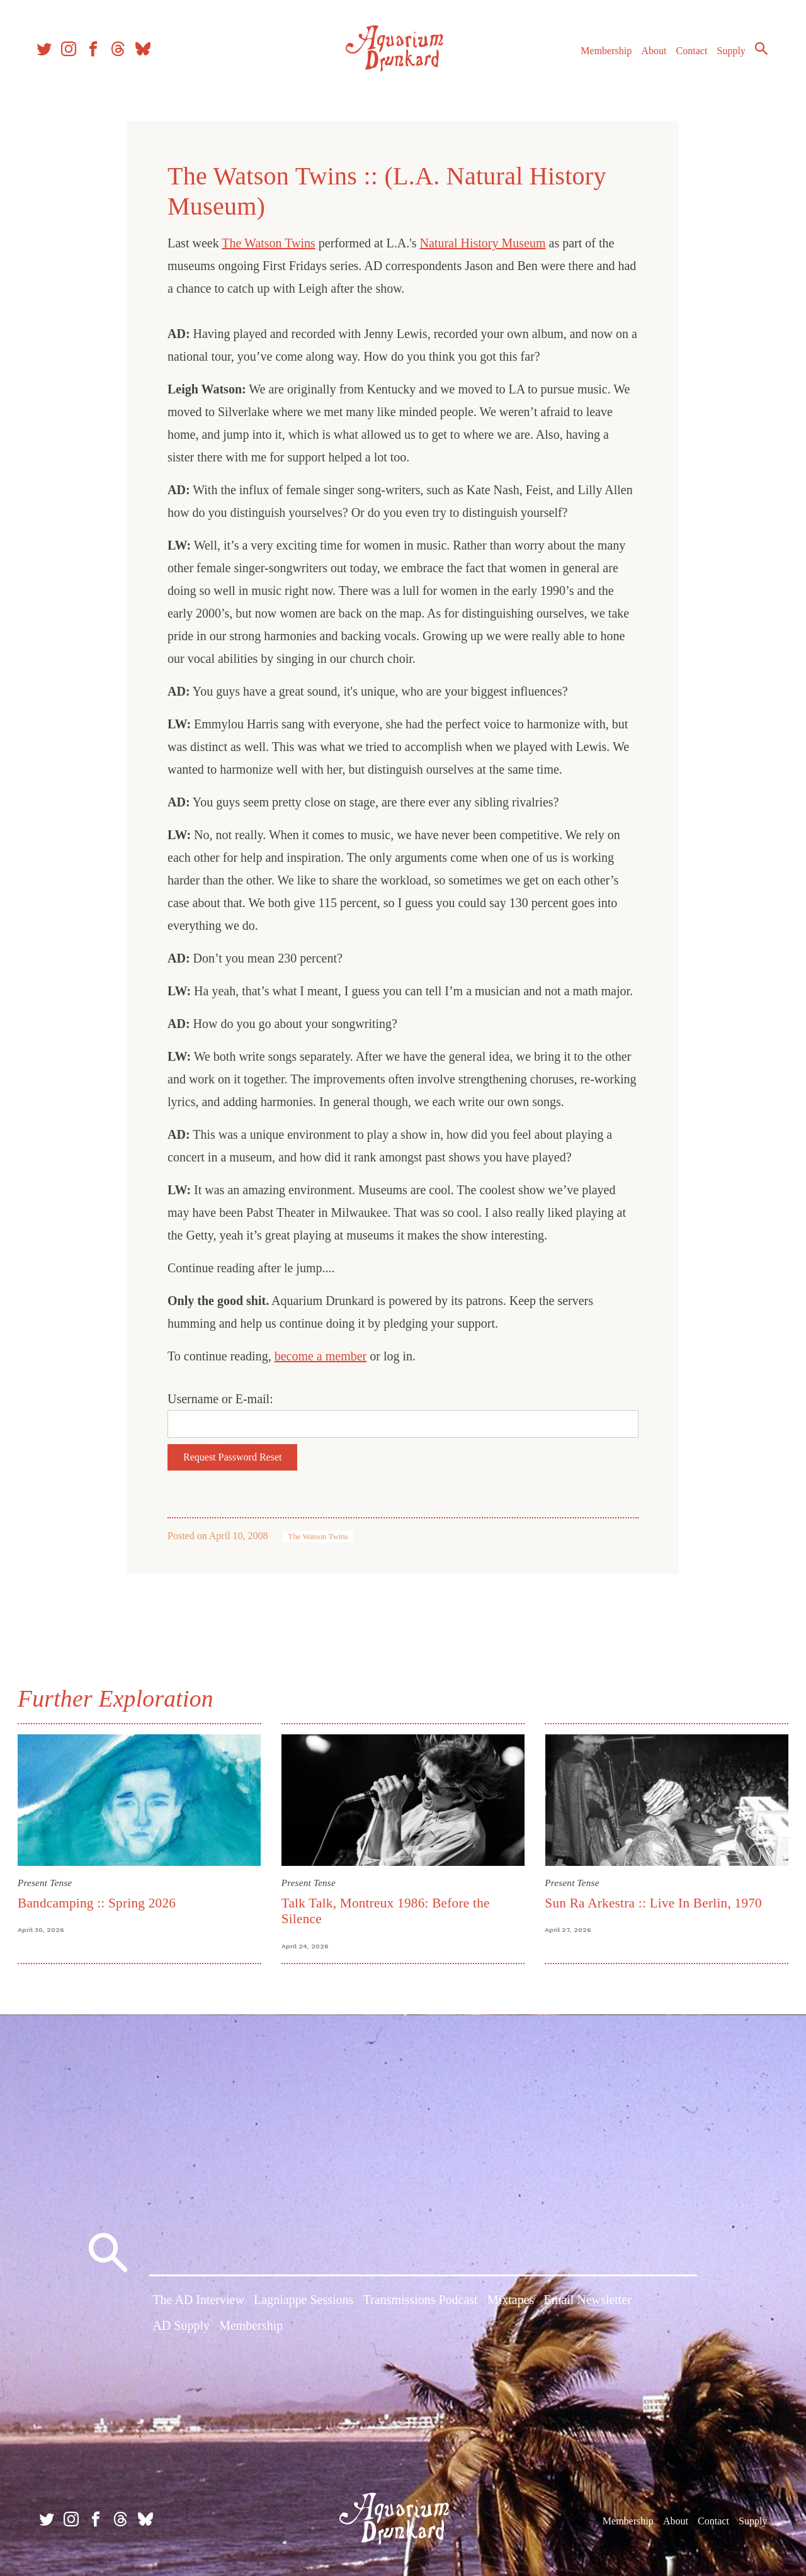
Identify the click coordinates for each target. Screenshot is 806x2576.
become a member (321, 1356)
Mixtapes (510, 2301)
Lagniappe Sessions (303, 2301)
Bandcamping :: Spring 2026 (99, 1901)
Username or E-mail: (220, 1399)
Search (755, 53)
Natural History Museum (483, 243)
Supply (726, 55)
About (648, 55)
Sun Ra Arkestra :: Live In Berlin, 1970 (652, 1901)
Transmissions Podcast (420, 2301)
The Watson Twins (268, 243)
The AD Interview (198, 2301)
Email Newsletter (587, 2301)
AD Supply (181, 2327)
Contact (686, 55)
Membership (600, 55)
